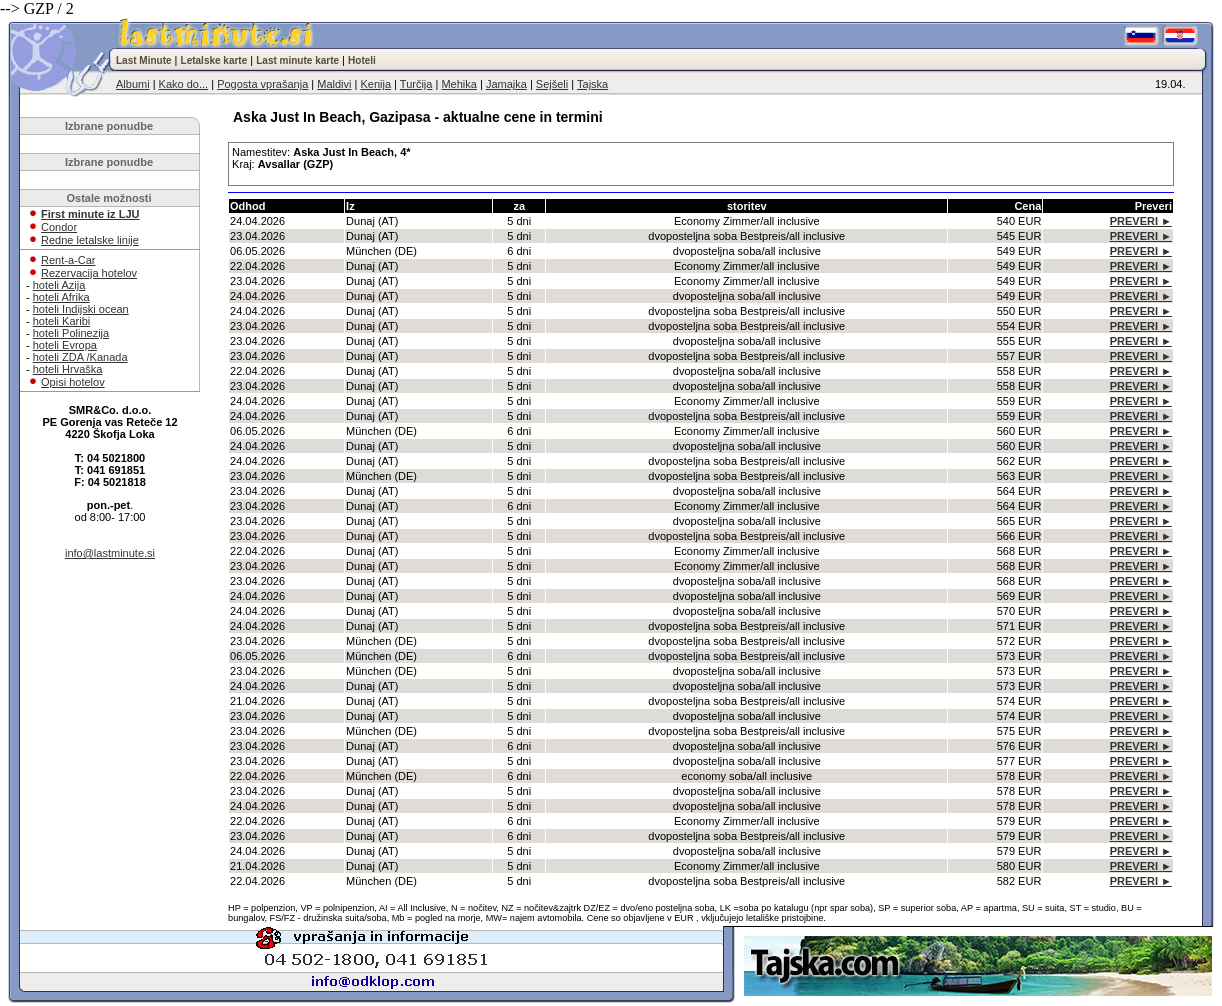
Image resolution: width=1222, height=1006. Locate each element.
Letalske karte (214, 60)
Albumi (133, 84)
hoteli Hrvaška (68, 369)
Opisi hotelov (73, 382)
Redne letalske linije (90, 240)
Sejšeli (552, 84)
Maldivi (334, 84)
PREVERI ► (1141, 221)
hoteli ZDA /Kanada (80, 357)
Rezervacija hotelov (89, 273)
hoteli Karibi (61, 321)
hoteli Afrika (61, 297)
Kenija (375, 84)
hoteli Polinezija (71, 333)
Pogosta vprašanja (262, 84)
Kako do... (184, 84)
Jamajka (506, 84)
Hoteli (362, 60)
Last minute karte (297, 60)
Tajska (592, 84)
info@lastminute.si (110, 553)
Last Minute (144, 60)
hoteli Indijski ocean (81, 309)
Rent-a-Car (68, 260)
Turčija (416, 84)
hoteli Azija (59, 285)
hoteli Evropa (65, 345)
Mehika (458, 84)
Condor (59, 227)
